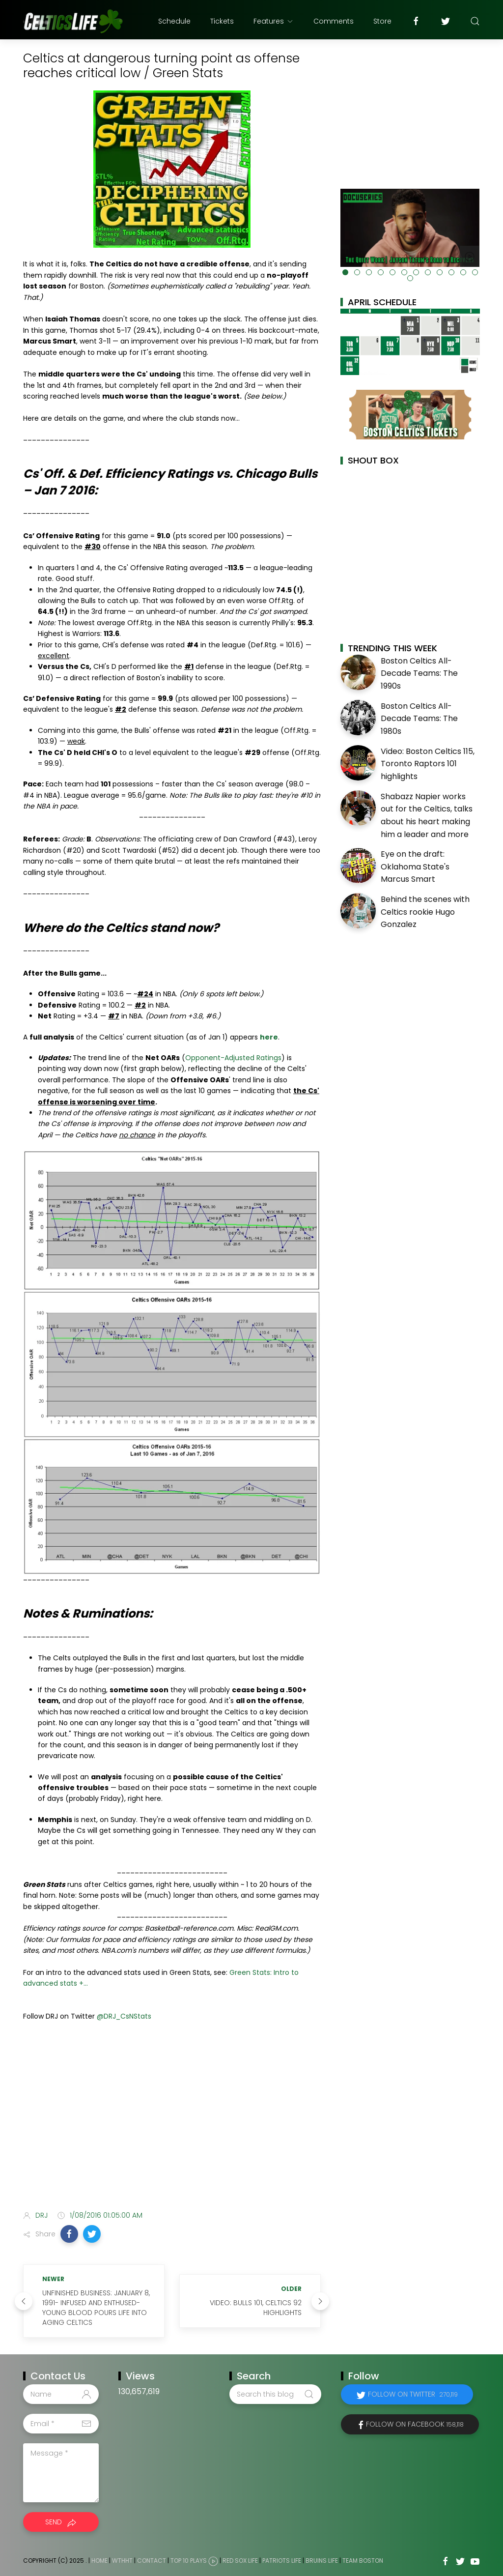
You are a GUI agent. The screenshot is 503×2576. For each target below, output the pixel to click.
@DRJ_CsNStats (124, 2016)
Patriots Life (281, 2561)
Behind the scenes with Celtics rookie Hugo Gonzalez (425, 912)
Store (382, 21)
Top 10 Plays (188, 2561)
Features (273, 21)
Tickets (222, 21)
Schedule (174, 21)
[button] (69, 2234)
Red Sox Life (240, 2561)
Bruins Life (322, 2561)
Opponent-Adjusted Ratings (233, 1058)
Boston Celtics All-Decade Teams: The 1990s (419, 673)
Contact (151, 2561)
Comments (333, 21)
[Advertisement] (172, 2125)
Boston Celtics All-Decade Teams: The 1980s (419, 718)
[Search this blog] (275, 2394)
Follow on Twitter (413, 2394)
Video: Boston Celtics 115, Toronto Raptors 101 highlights (428, 764)
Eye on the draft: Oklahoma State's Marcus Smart (415, 866)
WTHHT (122, 2561)
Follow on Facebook (415, 2424)
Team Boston (362, 2561)
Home (99, 2561)
